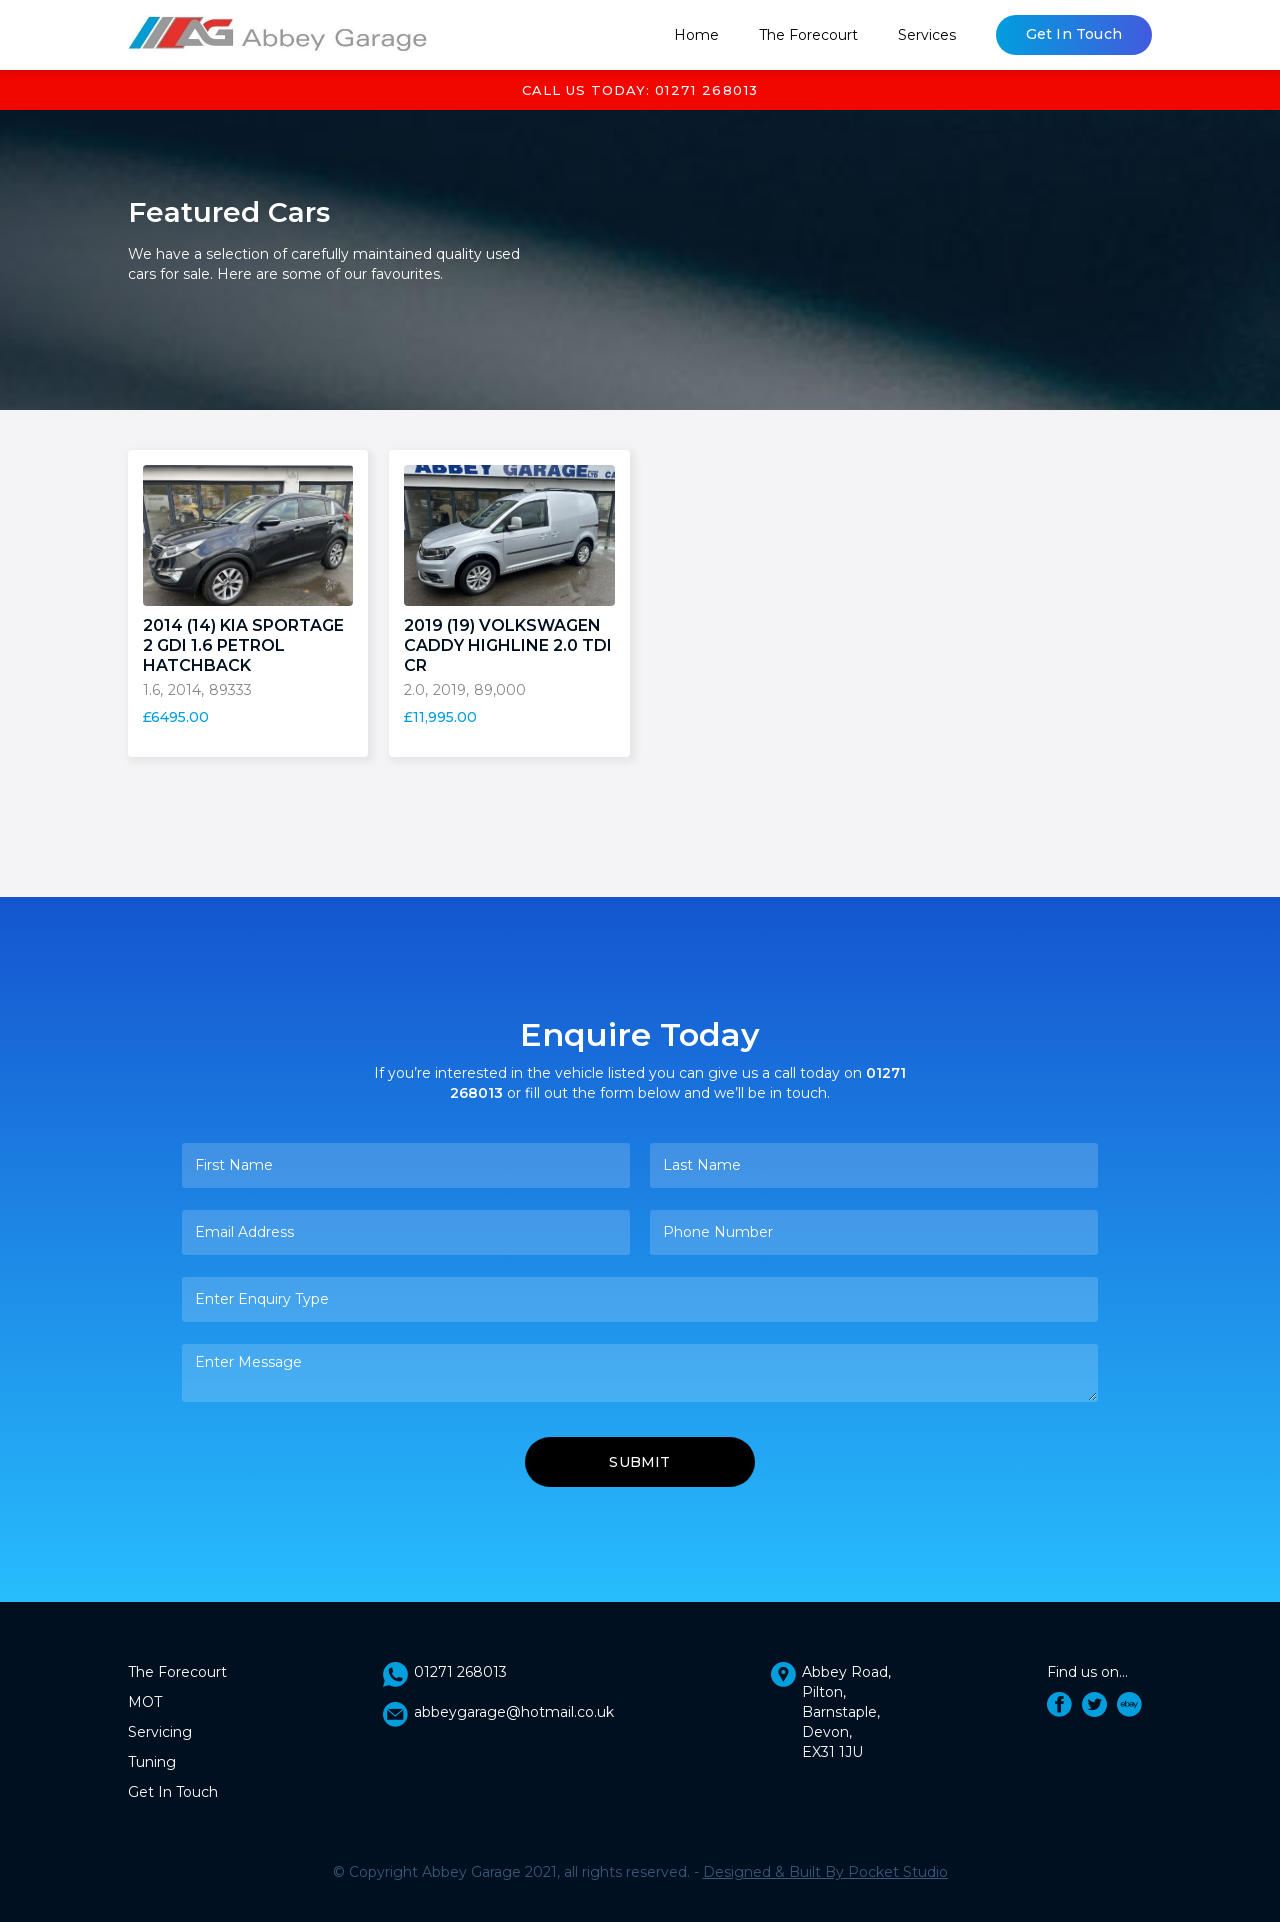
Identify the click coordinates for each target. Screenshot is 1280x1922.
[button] (927, 35)
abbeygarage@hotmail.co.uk (514, 1712)
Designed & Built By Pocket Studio (825, 1872)
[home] (278, 35)
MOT (145, 1702)
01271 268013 (460, 1672)
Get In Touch (1074, 34)
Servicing (160, 1732)
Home (696, 35)
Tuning (152, 1762)
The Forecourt (808, 35)
